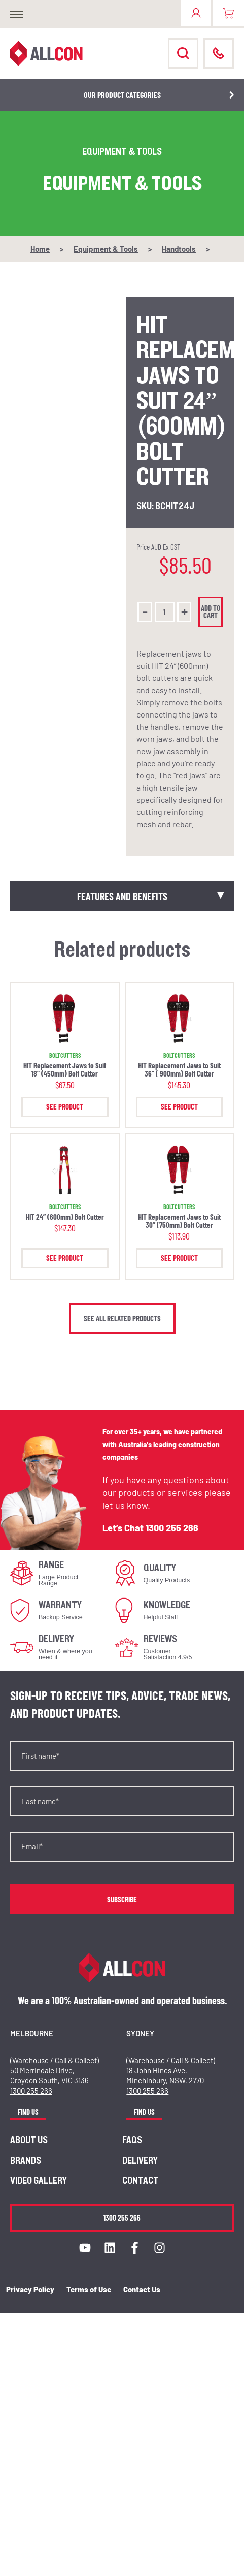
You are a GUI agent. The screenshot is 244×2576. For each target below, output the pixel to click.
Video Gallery (38, 2181)
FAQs (132, 2140)
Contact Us (141, 2289)
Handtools (179, 248)
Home (40, 248)
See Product (64, 1106)
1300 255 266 (172, 1528)
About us (29, 2140)
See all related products (122, 1318)
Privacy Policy (30, 2289)
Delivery (140, 2161)
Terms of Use (88, 2289)
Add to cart (210, 611)
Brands (25, 2161)
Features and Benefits (122, 896)
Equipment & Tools (106, 248)
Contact (140, 2181)
